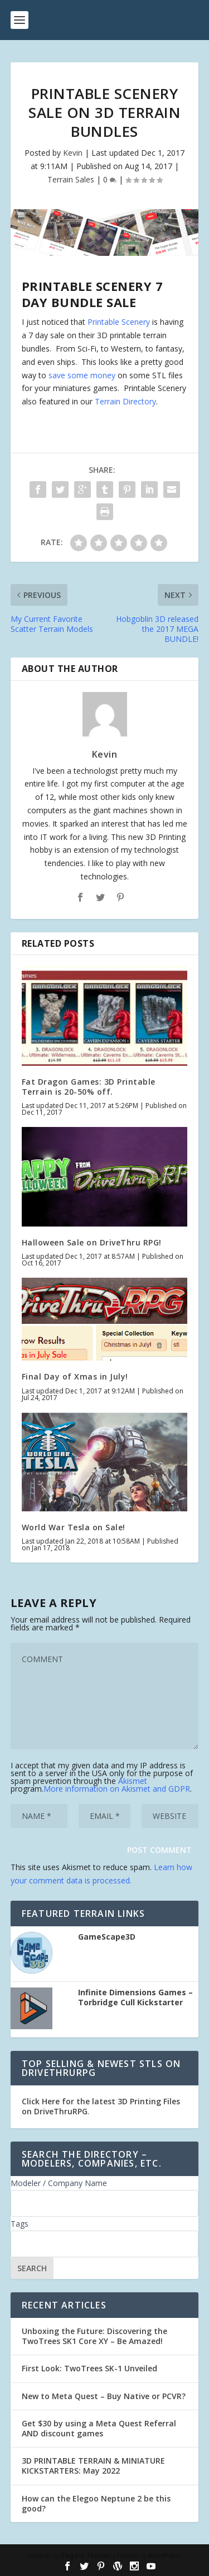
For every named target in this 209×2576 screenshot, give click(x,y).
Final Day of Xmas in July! (75, 1376)
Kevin (72, 152)
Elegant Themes (86, 2555)
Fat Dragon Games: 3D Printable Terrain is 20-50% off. (88, 1086)
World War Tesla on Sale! (73, 1527)
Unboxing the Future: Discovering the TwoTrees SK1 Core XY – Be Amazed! (94, 2336)
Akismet (132, 1781)
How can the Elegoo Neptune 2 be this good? (96, 2503)
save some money (81, 375)
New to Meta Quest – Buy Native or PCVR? (104, 2396)
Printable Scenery (119, 322)
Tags (19, 2223)
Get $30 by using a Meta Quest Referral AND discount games (99, 2428)
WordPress (165, 2555)
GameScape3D (106, 1937)
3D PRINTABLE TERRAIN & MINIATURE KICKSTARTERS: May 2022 (93, 2465)
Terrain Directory (125, 401)
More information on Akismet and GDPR (116, 1788)
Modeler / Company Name (59, 2183)
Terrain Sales (70, 179)
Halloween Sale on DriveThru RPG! (92, 1242)
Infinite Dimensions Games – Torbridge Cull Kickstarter (135, 1997)
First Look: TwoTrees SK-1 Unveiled (89, 2368)
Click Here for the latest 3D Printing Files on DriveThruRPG (101, 2106)
